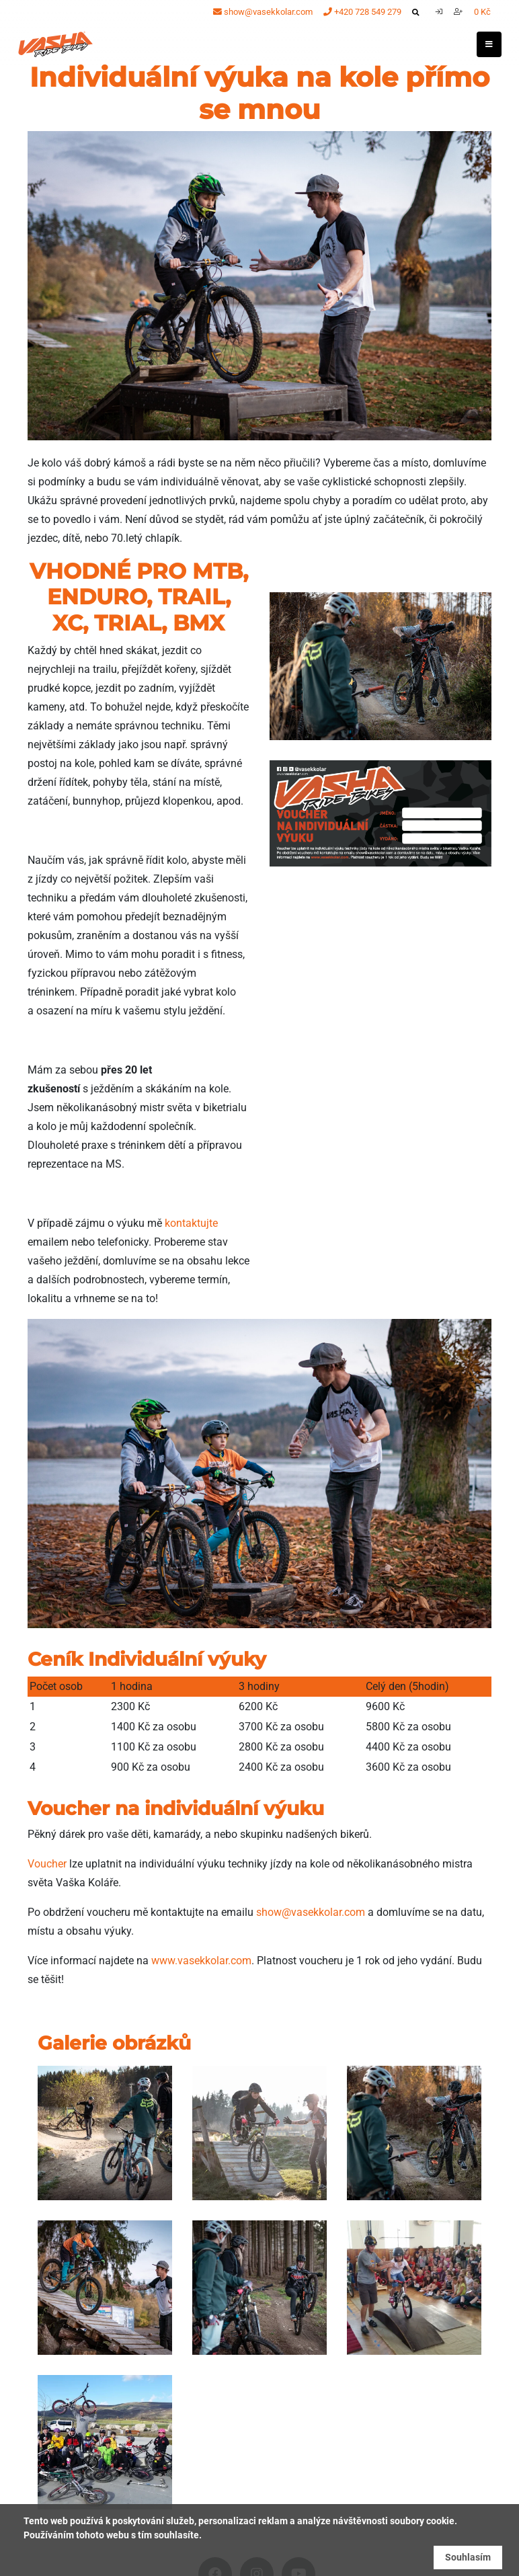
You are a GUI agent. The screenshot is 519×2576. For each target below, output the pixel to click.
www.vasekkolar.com (201, 1960)
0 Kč (482, 12)
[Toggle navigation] (489, 44)
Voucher (47, 1863)
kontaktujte (191, 1223)
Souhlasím (468, 2557)
